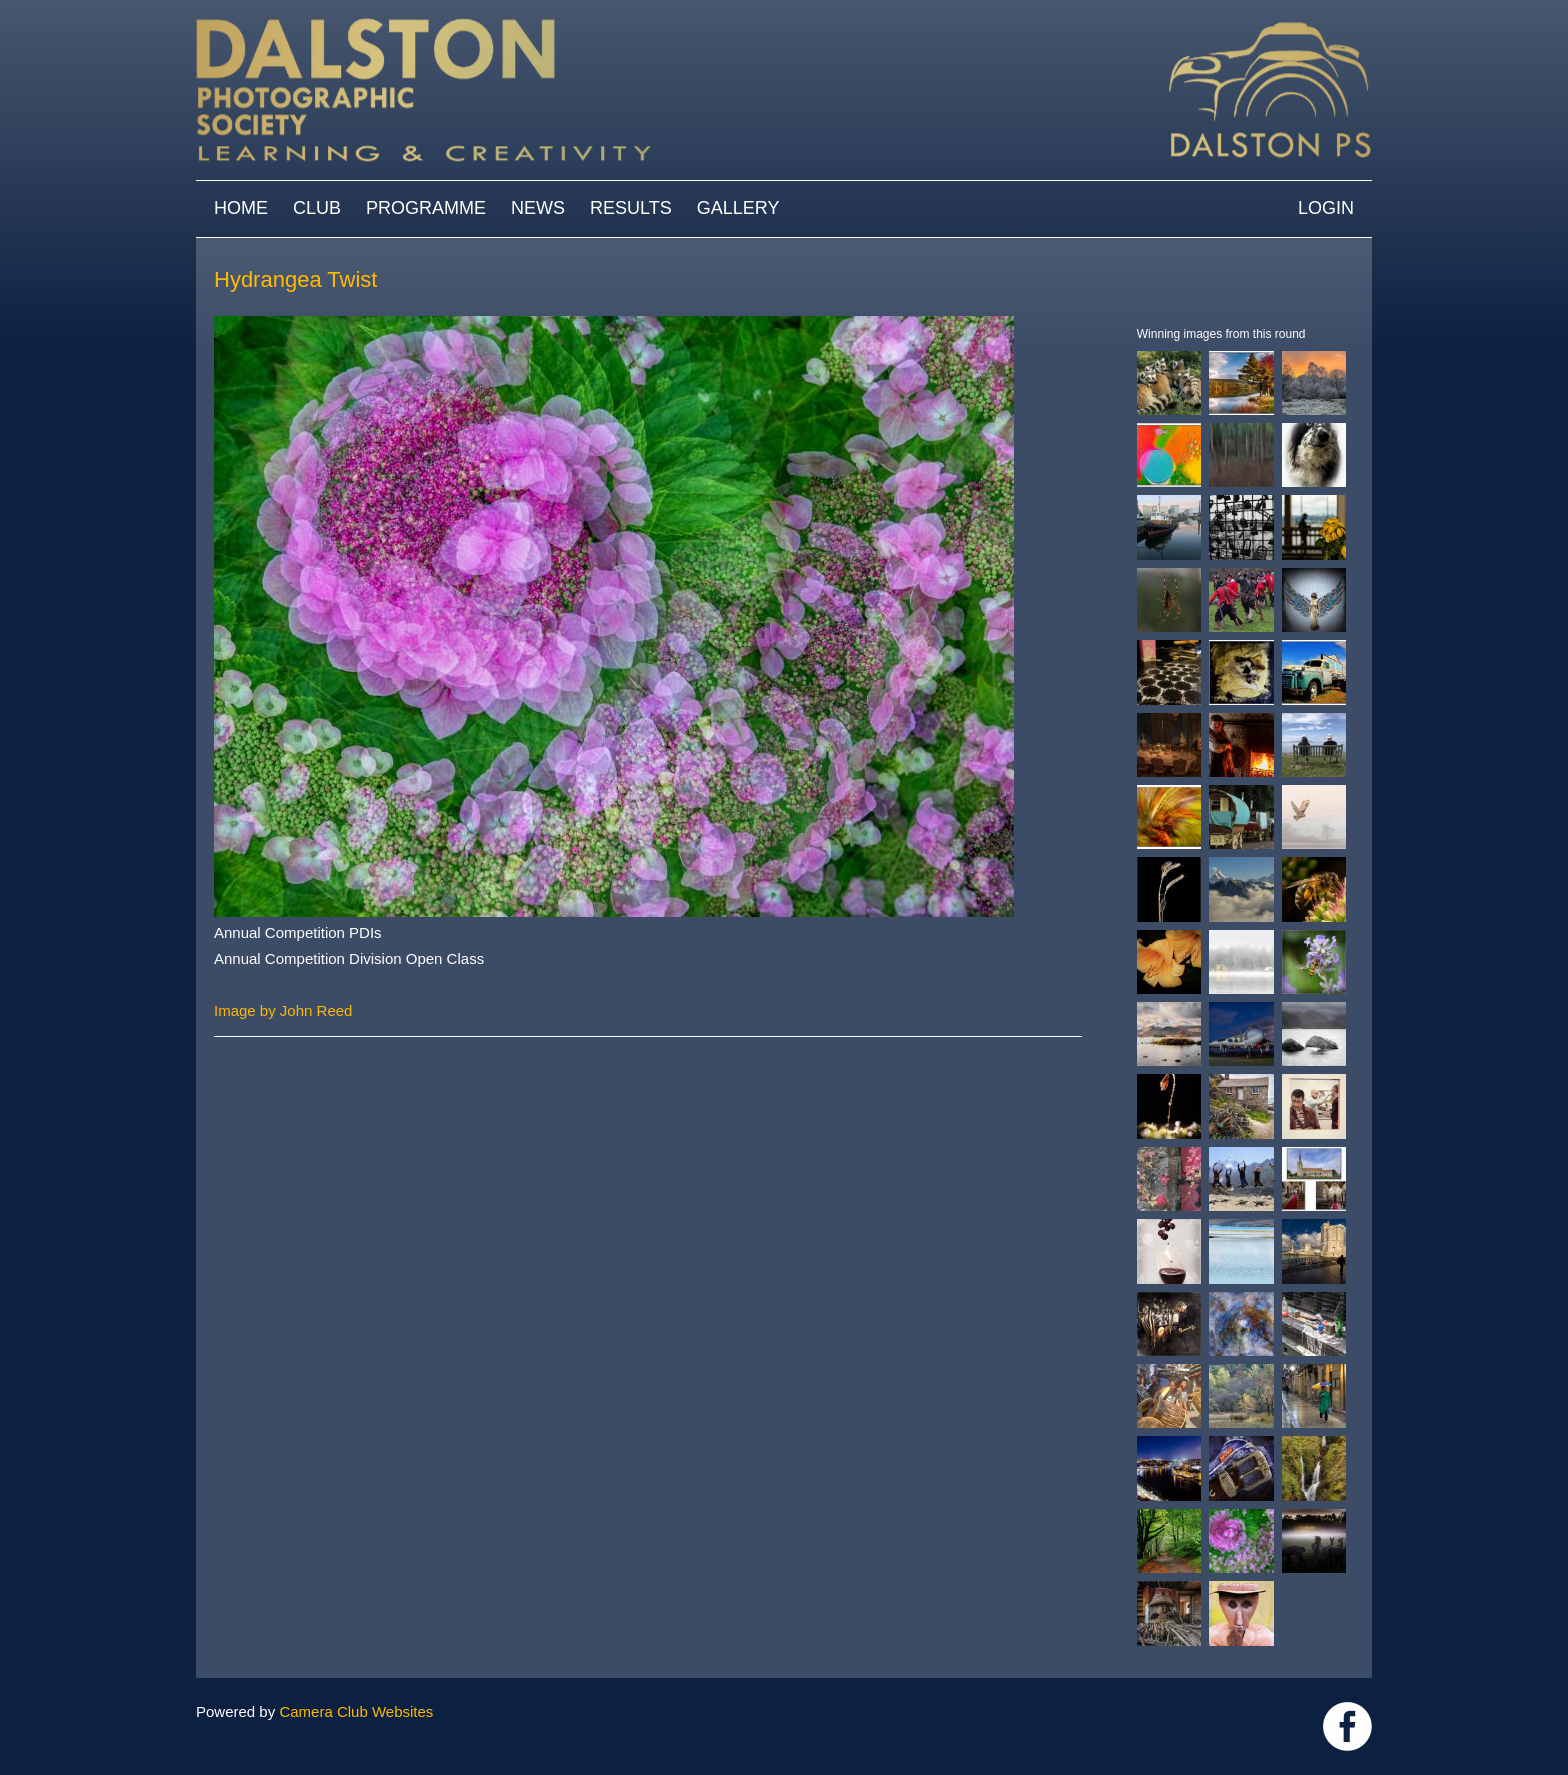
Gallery (738, 208)
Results (631, 208)
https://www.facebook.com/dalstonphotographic (1347, 1726)
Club (317, 208)
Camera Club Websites (356, 1711)
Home (241, 208)
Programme (426, 208)
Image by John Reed (283, 1010)
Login (1326, 208)
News (538, 208)
